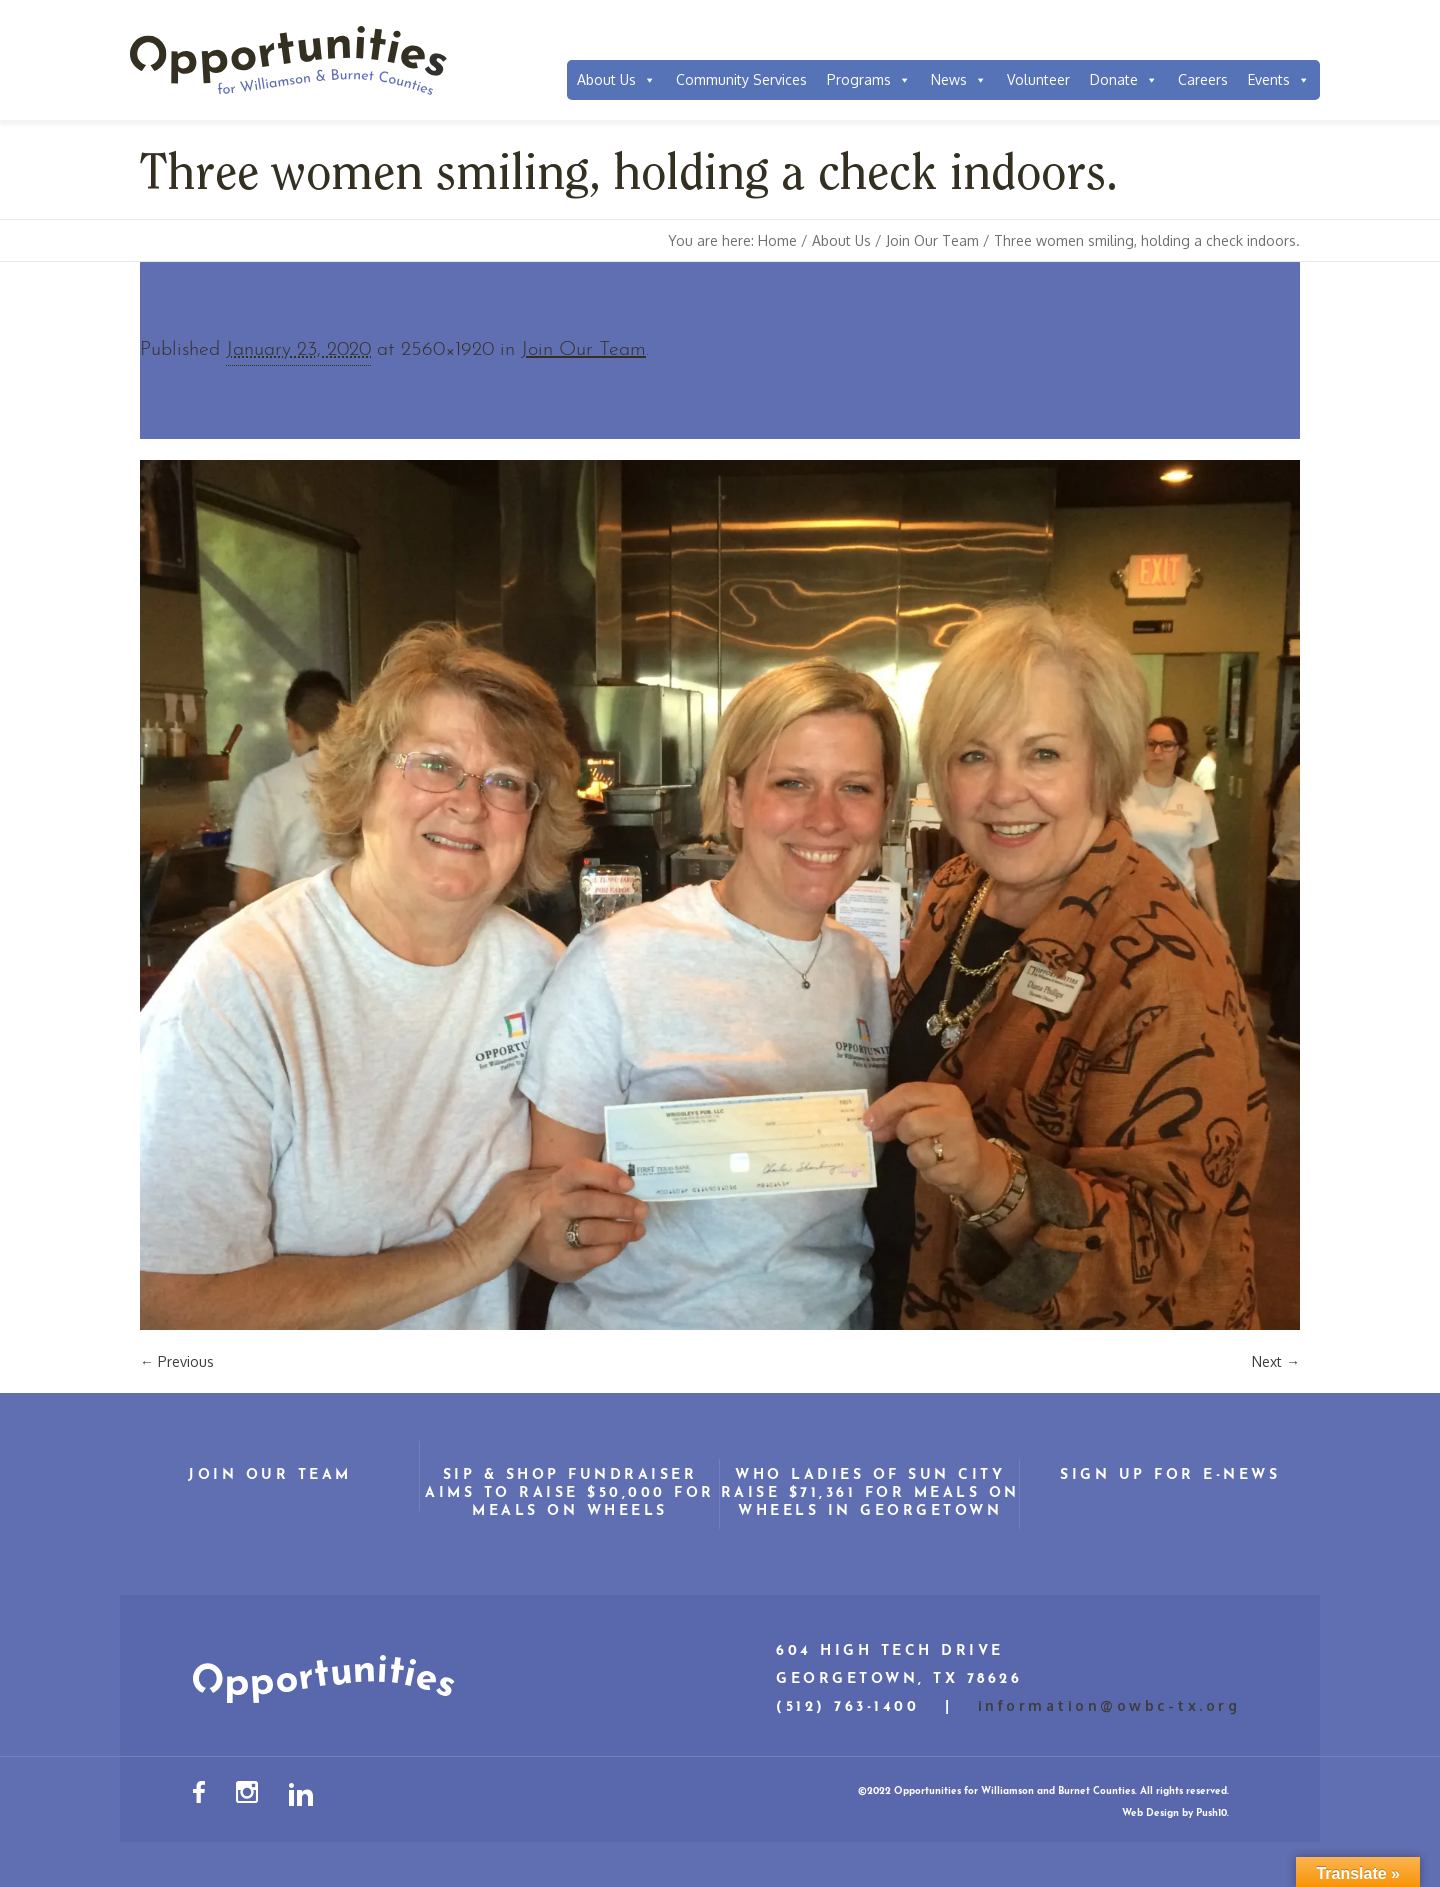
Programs (869, 80)
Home (777, 240)
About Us (616, 80)
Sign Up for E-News (1170, 1475)
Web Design (1150, 1813)
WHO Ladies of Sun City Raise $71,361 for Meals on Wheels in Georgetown (870, 1493)
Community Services (741, 79)
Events (1279, 80)
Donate (1124, 80)
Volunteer (1038, 79)
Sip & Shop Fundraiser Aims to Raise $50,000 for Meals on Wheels (570, 1493)
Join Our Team (932, 240)
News (959, 80)
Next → (1276, 1361)
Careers (1203, 79)
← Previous (177, 1361)
